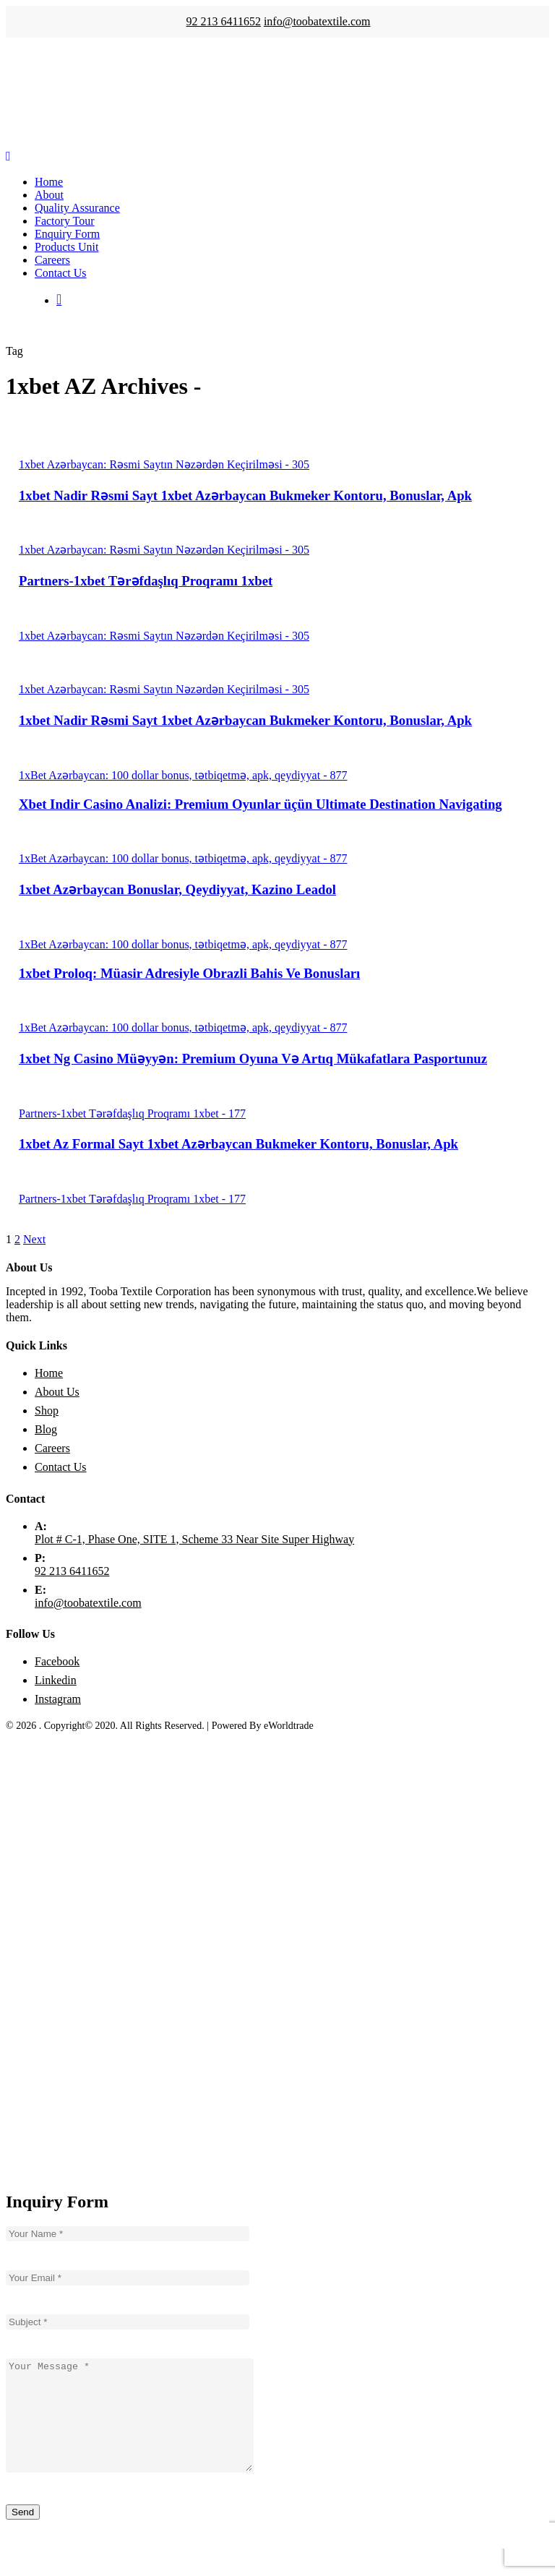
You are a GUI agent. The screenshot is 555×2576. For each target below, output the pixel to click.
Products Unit (66, 247)
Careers (52, 260)
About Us (57, 1392)
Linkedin (56, 1680)
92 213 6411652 (223, 21)
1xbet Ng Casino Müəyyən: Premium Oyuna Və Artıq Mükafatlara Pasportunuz (253, 1058)
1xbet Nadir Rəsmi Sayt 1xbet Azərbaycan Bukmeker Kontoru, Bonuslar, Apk (245, 495)
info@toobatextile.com (317, 21)
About (49, 195)
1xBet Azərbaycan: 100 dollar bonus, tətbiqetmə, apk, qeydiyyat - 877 (183, 775)
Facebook (57, 1661)
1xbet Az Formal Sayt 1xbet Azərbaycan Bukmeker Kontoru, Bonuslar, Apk (238, 1143)
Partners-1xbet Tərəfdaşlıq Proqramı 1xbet (145, 580)
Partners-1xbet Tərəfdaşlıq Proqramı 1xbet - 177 (132, 1113)
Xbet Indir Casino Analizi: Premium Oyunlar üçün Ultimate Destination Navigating (260, 804)
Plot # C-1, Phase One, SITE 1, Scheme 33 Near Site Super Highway (194, 1539)
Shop (47, 1410)
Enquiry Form (67, 234)
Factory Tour (65, 221)
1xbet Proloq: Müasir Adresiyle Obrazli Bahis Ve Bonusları (189, 973)
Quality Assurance (77, 208)
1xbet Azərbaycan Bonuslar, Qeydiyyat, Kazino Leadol (177, 889)
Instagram (58, 1699)
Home (49, 182)
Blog (46, 1429)
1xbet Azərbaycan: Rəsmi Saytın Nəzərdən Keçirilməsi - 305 (164, 464)
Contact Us (61, 273)
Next (34, 1239)
